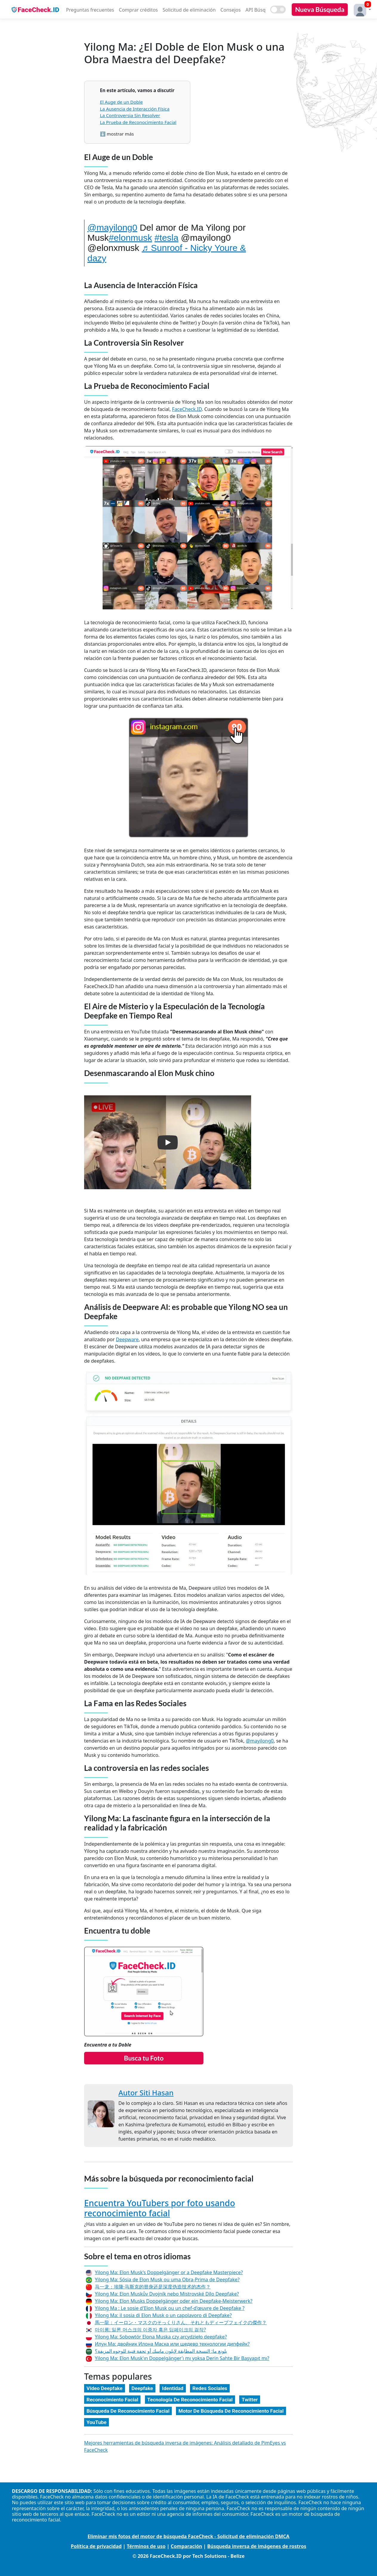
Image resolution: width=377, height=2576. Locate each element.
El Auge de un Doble (121, 102)
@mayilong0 (112, 227)
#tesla (166, 238)
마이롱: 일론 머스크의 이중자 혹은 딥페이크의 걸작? (150, 2329)
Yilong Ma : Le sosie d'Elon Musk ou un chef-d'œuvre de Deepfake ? (170, 2308)
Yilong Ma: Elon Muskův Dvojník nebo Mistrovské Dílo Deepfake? (167, 2294)
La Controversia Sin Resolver (130, 115)
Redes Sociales (209, 2388)
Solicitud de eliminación (189, 10)
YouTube (96, 2422)
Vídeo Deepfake (104, 2388)
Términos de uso (146, 2546)
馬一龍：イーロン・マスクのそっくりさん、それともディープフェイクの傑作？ (181, 2322)
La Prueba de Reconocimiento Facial (138, 122)
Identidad (172, 2388)
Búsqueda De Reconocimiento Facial (127, 2411)
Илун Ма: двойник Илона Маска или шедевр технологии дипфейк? (172, 2344)
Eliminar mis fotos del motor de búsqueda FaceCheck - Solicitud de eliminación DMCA (189, 2536)
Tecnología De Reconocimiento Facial (190, 2400)
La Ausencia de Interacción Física (134, 109)
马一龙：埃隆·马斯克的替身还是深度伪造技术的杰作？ (153, 2286)
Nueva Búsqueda (319, 9)
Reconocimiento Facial (112, 2400)
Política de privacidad (96, 2546)
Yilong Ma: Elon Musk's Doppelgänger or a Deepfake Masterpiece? (169, 2272)
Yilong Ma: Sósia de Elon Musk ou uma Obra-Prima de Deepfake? (167, 2279)
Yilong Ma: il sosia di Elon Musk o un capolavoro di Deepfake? (163, 2315)
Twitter (250, 2400)
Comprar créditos (138, 10)
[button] (361, 9)
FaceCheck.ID (187, 409)
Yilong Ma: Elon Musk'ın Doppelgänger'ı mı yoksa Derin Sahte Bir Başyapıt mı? (182, 2358)
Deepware (127, 1339)
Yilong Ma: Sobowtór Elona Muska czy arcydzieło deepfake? (161, 2336)
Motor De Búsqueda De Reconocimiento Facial (231, 2411)
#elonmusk (130, 238)
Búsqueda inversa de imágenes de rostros (256, 2546)
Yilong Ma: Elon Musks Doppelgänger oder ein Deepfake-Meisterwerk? (173, 2301)
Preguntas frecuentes (90, 10)
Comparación (186, 2546)
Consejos (230, 10)
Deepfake (142, 2388)
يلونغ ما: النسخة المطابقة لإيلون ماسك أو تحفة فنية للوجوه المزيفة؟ (161, 2351)
